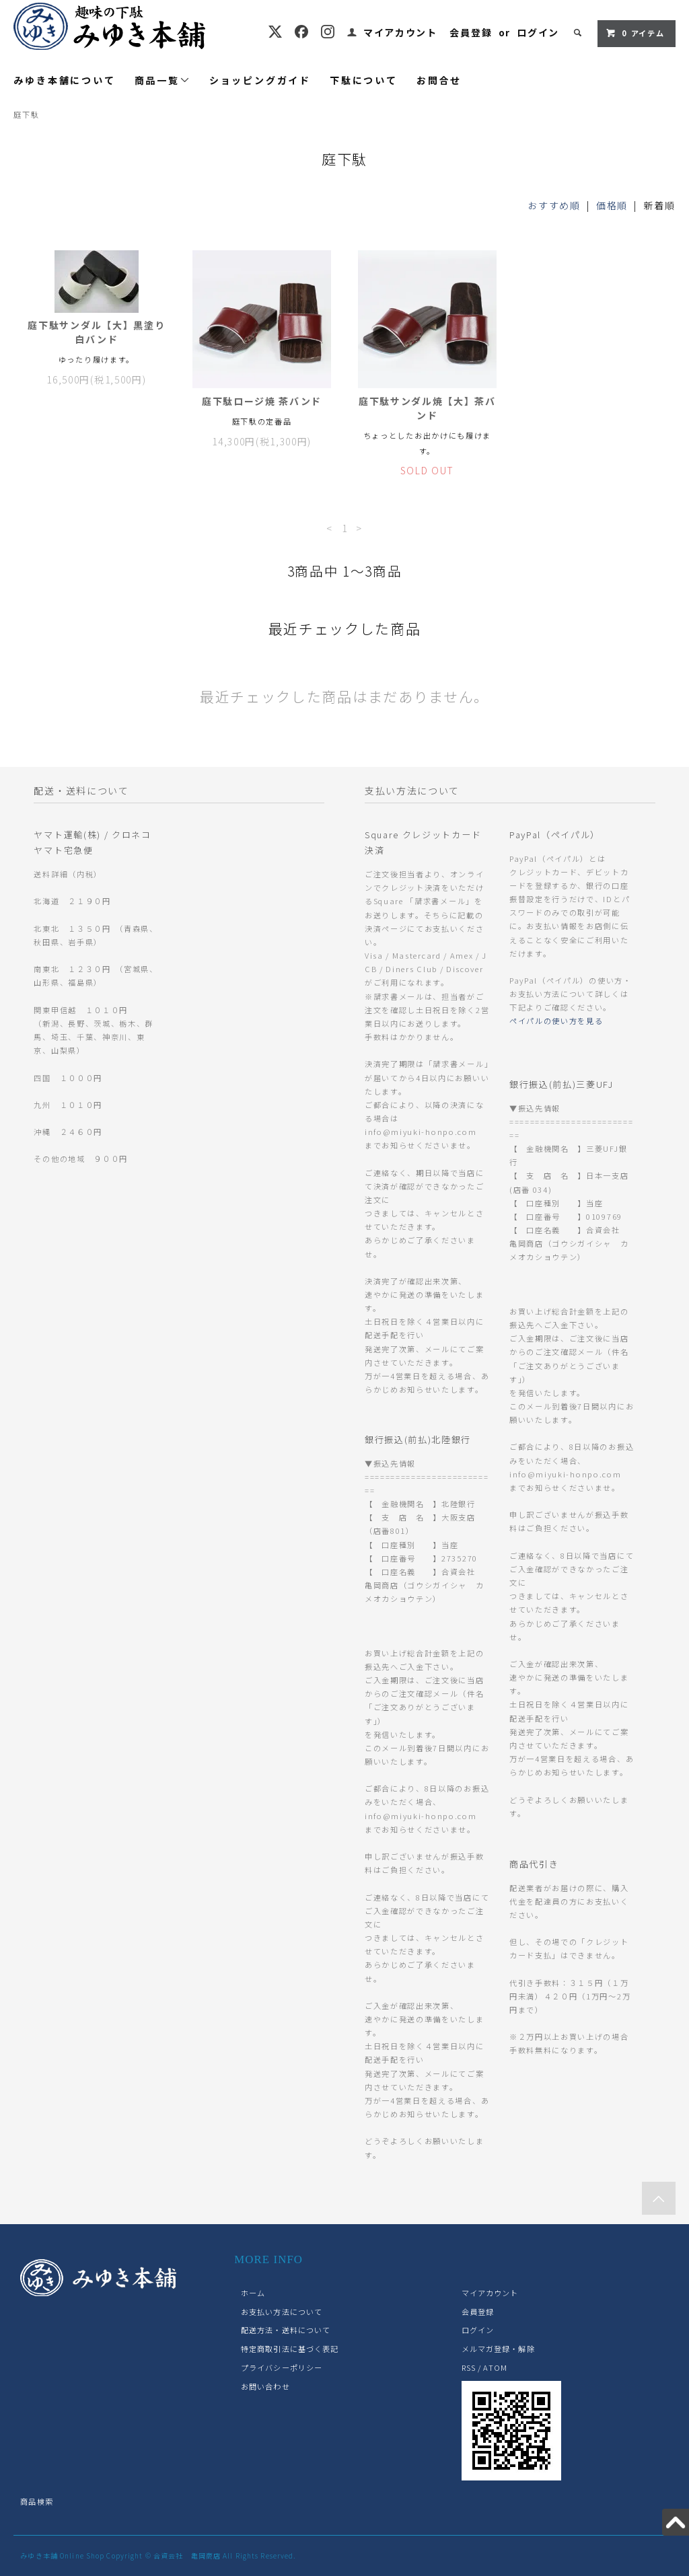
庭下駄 (26, 114)
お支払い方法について (281, 2311)
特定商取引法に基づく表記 (289, 2348)
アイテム (635, 33)
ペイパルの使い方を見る (556, 1020)
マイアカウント (400, 32)
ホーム (253, 2292)
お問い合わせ (265, 2386)
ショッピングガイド (260, 80)
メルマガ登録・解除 (498, 2348)
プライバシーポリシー (281, 2367)
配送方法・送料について (285, 2329)
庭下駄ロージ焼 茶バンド (262, 401)
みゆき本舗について (64, 80)
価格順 (612, 205)
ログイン (538, 32)
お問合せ (439, 80)
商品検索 (36, 2501)
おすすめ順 (554, 205)
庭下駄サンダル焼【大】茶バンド (427, 408)
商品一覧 (162, 80)
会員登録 (470, 32)
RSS (469, 2367)
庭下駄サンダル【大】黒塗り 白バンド (96, 332)
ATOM (495, 2367)
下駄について (364, 80)
